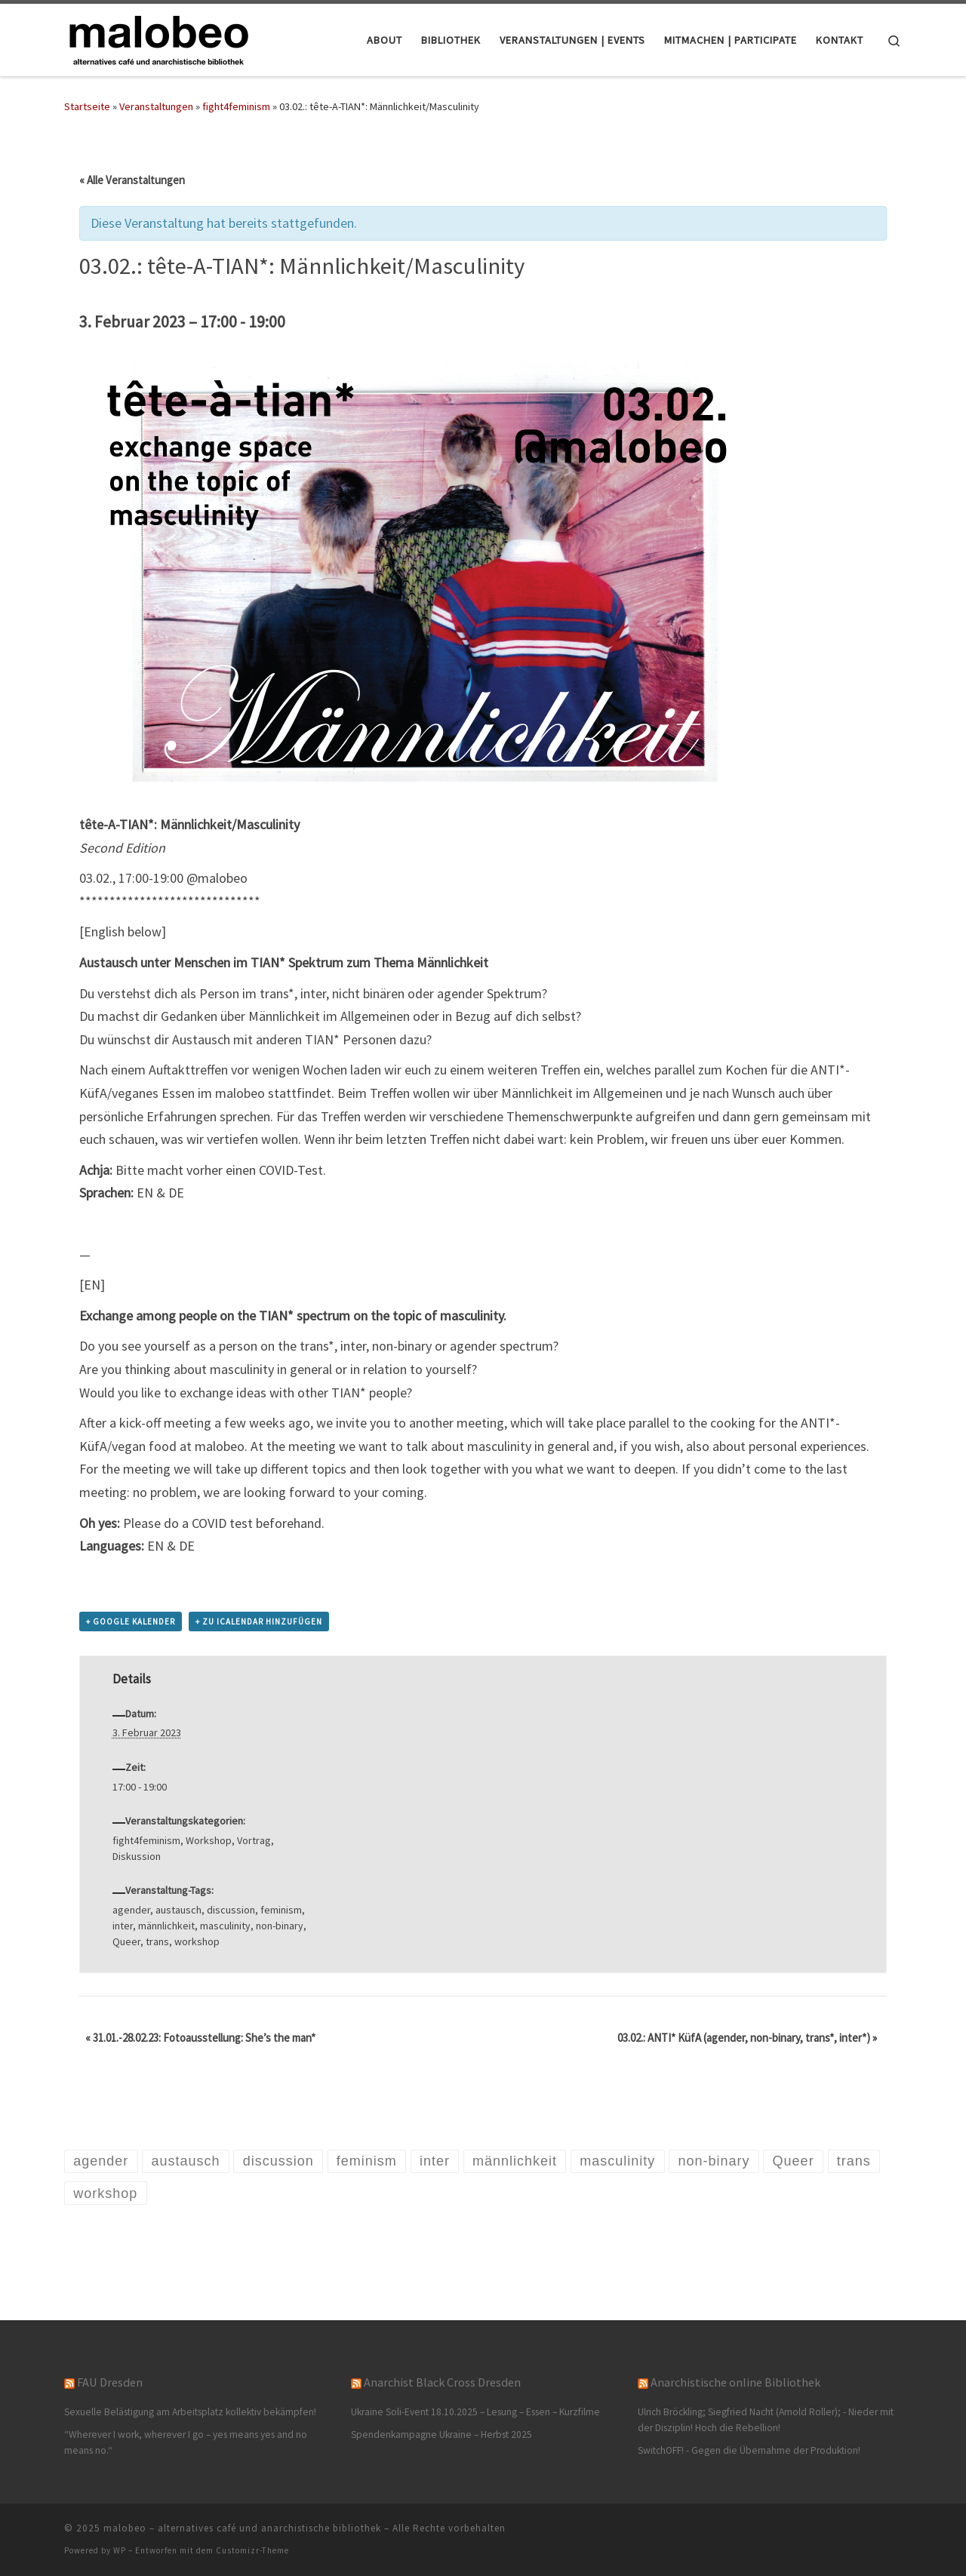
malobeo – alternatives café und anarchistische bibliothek (242, 2528)
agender (131, 1910)
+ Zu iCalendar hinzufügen (258, 1621)
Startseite (87, 106)
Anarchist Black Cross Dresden (442, 2382)
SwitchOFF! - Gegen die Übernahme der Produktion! (749, 2450)
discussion (231, 1910)
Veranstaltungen (156, 106)
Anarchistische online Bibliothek (735, 2382)
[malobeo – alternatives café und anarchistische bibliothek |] (158, 37)
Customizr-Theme (252, 2550)
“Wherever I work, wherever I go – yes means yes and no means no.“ (185, 2442)
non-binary (279, 1925)
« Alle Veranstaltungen (132, 180)
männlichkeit (166, 1925)
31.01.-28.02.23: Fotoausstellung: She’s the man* (200, 2037)
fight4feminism (236, 106)
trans (157, 1941)
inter (122, 1925)
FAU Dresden (110, 2382)
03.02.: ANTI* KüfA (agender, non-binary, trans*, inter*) (747, 2037)
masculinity (225, 1925)
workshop (197, 1941)
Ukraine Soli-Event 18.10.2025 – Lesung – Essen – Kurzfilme (475, 2411)
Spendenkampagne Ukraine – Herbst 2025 (441, 2434)
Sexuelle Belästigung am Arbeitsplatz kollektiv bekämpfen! (190, 2411)
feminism (281, 1910)
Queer (126, 1941)
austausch (178, 1910)
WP (119, 2550)
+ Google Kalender (130, 1621)
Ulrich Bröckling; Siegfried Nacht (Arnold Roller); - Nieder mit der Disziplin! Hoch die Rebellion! (766, 2419)
